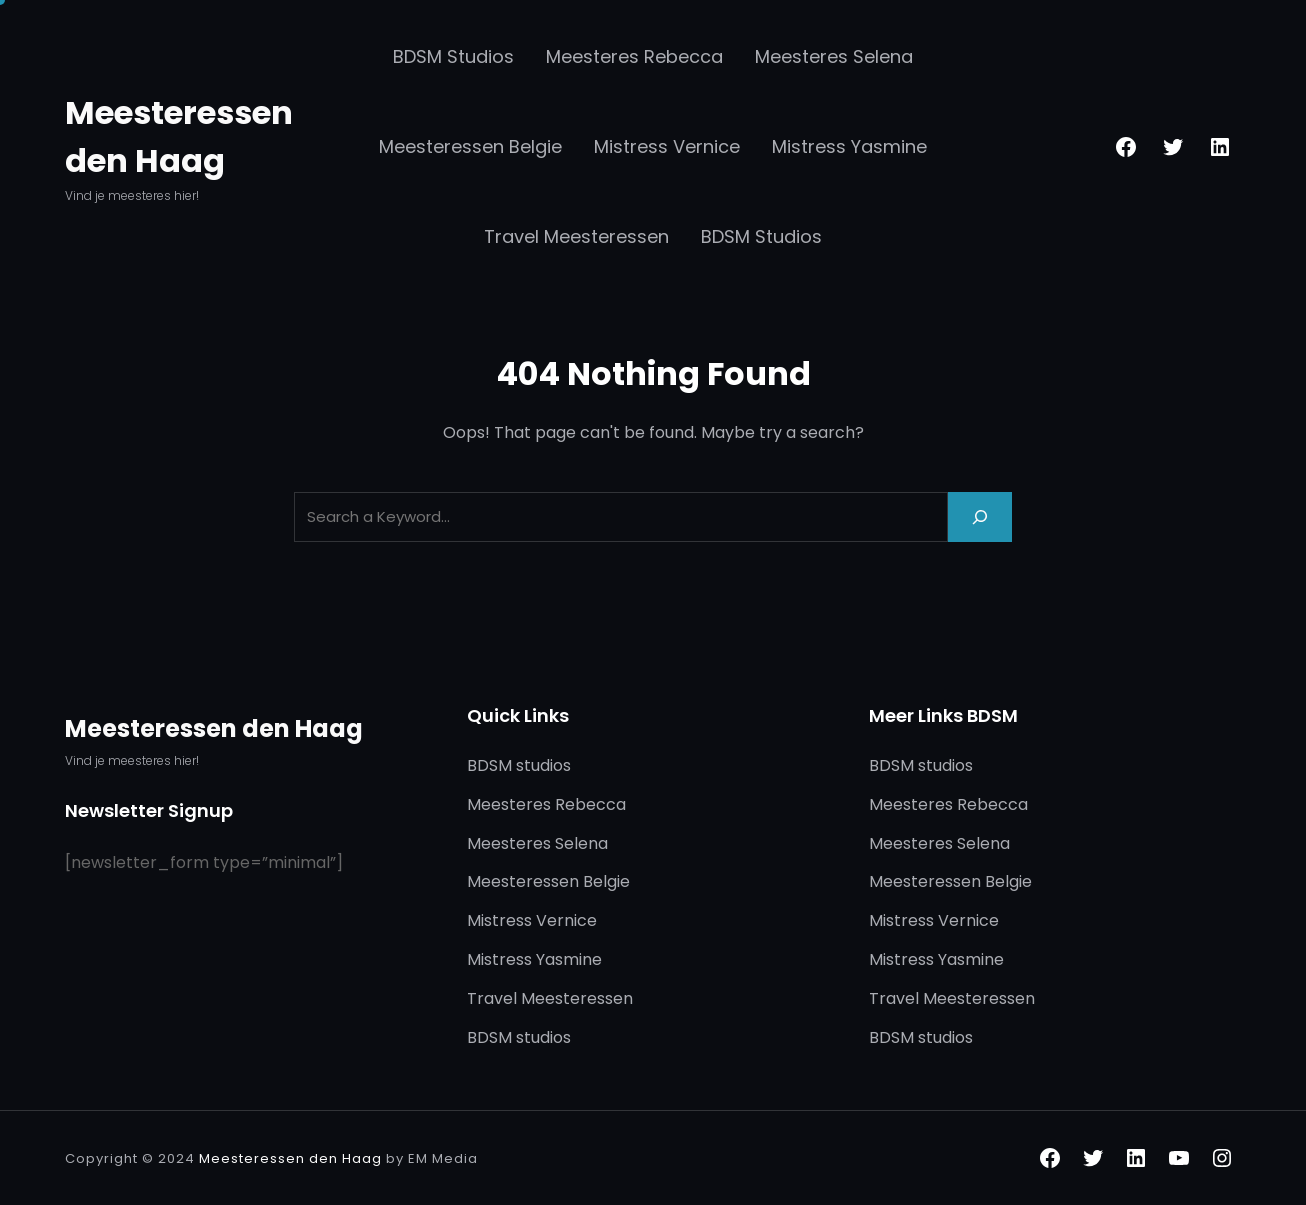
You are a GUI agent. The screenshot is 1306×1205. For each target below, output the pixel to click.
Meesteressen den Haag (214, 728)
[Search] (980, 516)
